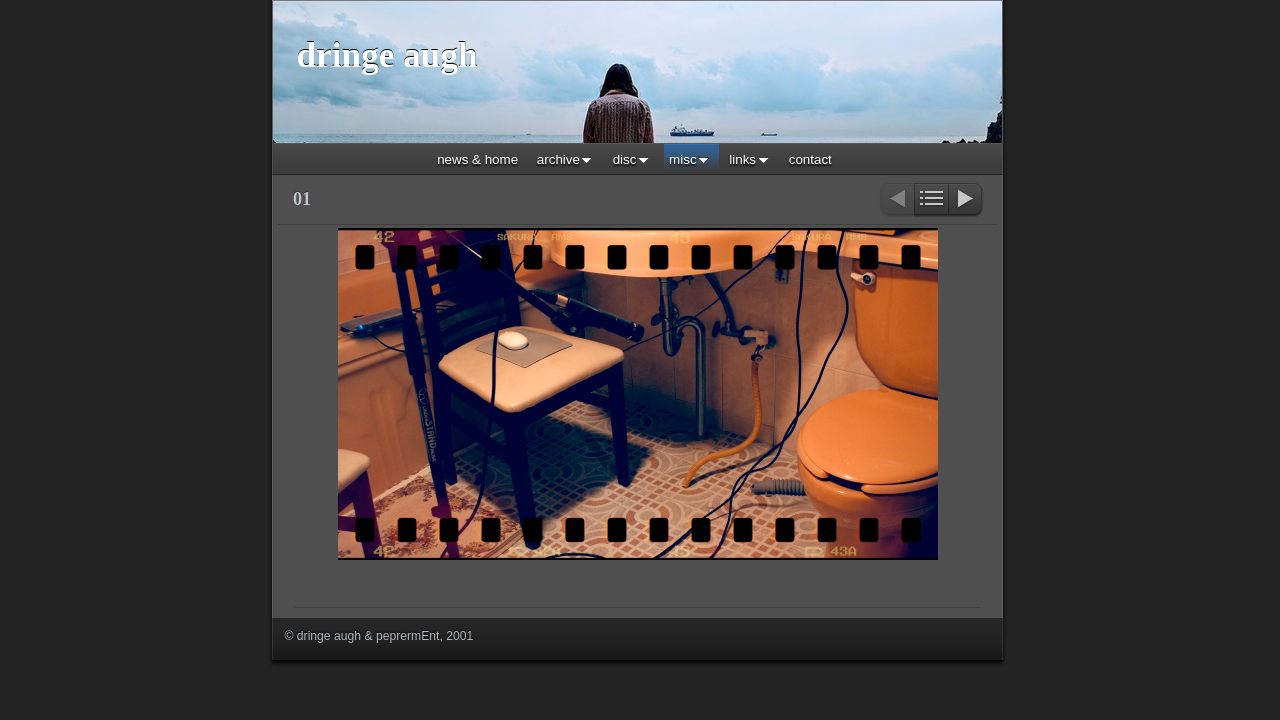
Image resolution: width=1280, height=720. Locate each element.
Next (966, 200)
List (931, 200)
